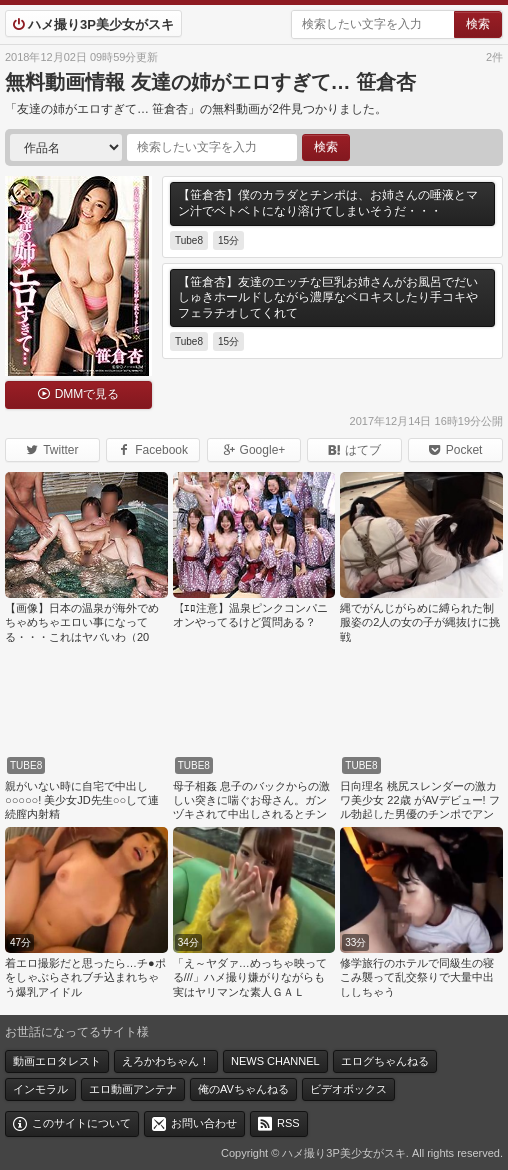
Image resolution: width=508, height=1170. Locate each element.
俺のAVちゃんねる (243, 1089)
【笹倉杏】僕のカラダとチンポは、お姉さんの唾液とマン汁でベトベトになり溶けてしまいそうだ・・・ (328, 203)
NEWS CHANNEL (275, 1061)
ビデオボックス (348, 1089)
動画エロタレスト (57, 1061)
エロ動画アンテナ (133, 1089)
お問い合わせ (204, 1123)
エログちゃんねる (385, 1061)
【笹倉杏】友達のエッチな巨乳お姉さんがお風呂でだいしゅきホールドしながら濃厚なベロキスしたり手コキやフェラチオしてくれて (328, 297)
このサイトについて (81, 1123)
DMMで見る (87, 394)
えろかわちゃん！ (166, 1061)
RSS (288, 1123)
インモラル (40, 1089)
